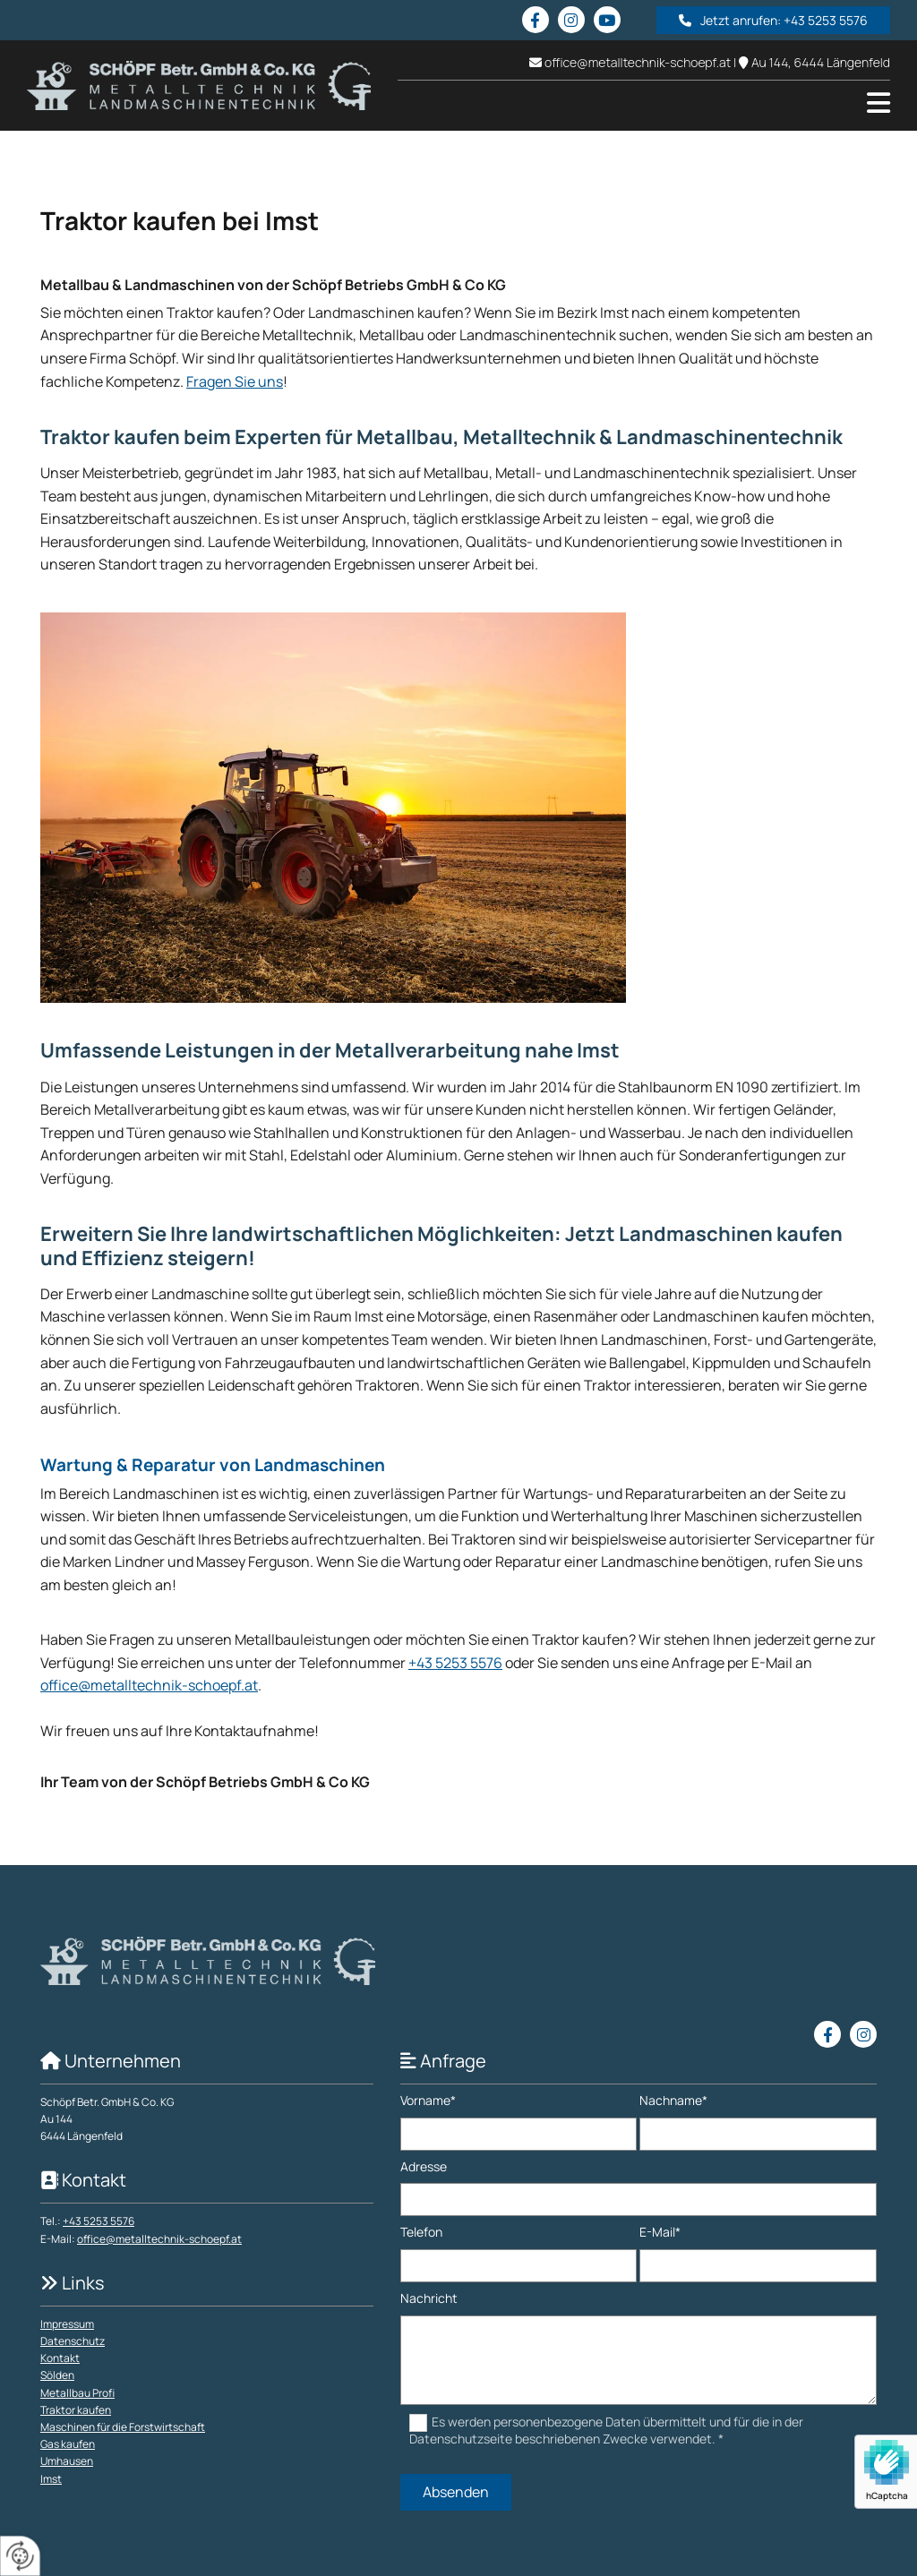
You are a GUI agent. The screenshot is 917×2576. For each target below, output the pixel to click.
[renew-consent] (20, 2556)
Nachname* (673, 2101)
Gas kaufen (67, 2444)
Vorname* (428, 2101)
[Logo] (199, 85)
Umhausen (66, 2461)
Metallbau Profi (77, 2393)
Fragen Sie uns (234, 381)
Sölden (57, 2375)
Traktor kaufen (75, 2410)
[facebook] (535, 19)
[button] (773, 20)
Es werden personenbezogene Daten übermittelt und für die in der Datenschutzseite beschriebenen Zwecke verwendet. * (606, 2430)
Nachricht (429, 2298)
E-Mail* (660, 2232)
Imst (51, 2478)
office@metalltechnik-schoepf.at (637, 62)
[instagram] (571, 19)
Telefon (421, 2232)
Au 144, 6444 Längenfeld (820, 62)
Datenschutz (72, 2341)
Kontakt (60, 2358)
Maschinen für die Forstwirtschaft (122, 2427)
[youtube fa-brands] (607, 19)
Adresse (423, 2167)
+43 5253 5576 (455, 1663)
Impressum (67, 2324)
